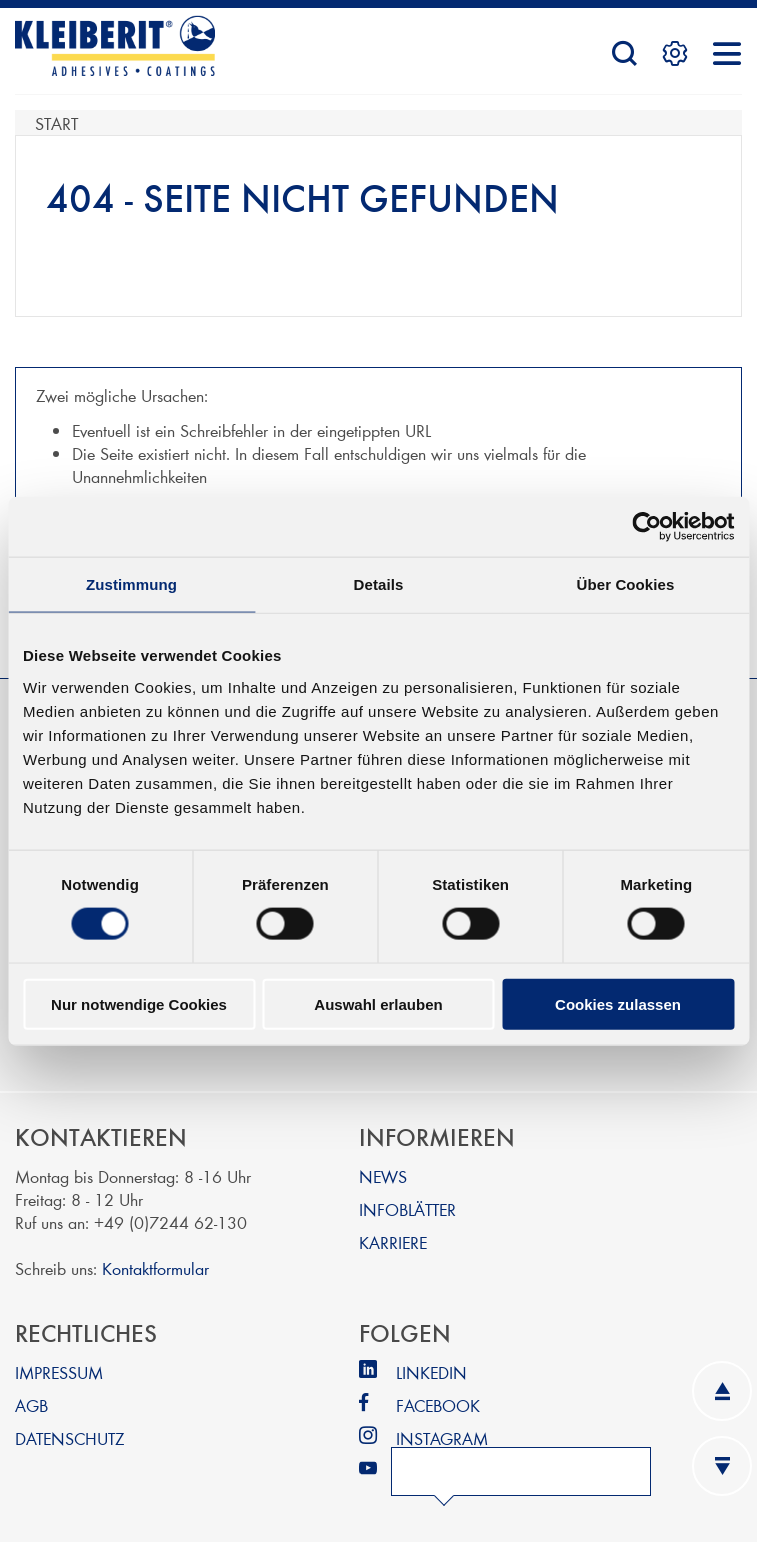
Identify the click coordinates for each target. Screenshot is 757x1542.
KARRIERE (393, 1241)
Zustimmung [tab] (131, 584)
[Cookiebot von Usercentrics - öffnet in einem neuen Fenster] (646, 527)
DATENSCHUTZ (69, 1437)
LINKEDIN (431, 1371)
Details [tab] (379, 584)
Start (56, 122)
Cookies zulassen (618, 1003)
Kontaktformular (155, 1267)
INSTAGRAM (442, 1437)
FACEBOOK (438, 1404)
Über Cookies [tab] (626, 584)
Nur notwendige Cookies (139, 1003)
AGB (31, 1404)
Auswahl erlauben (378, 1003)
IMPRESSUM (59, 1371)
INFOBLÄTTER (407, 1208)
